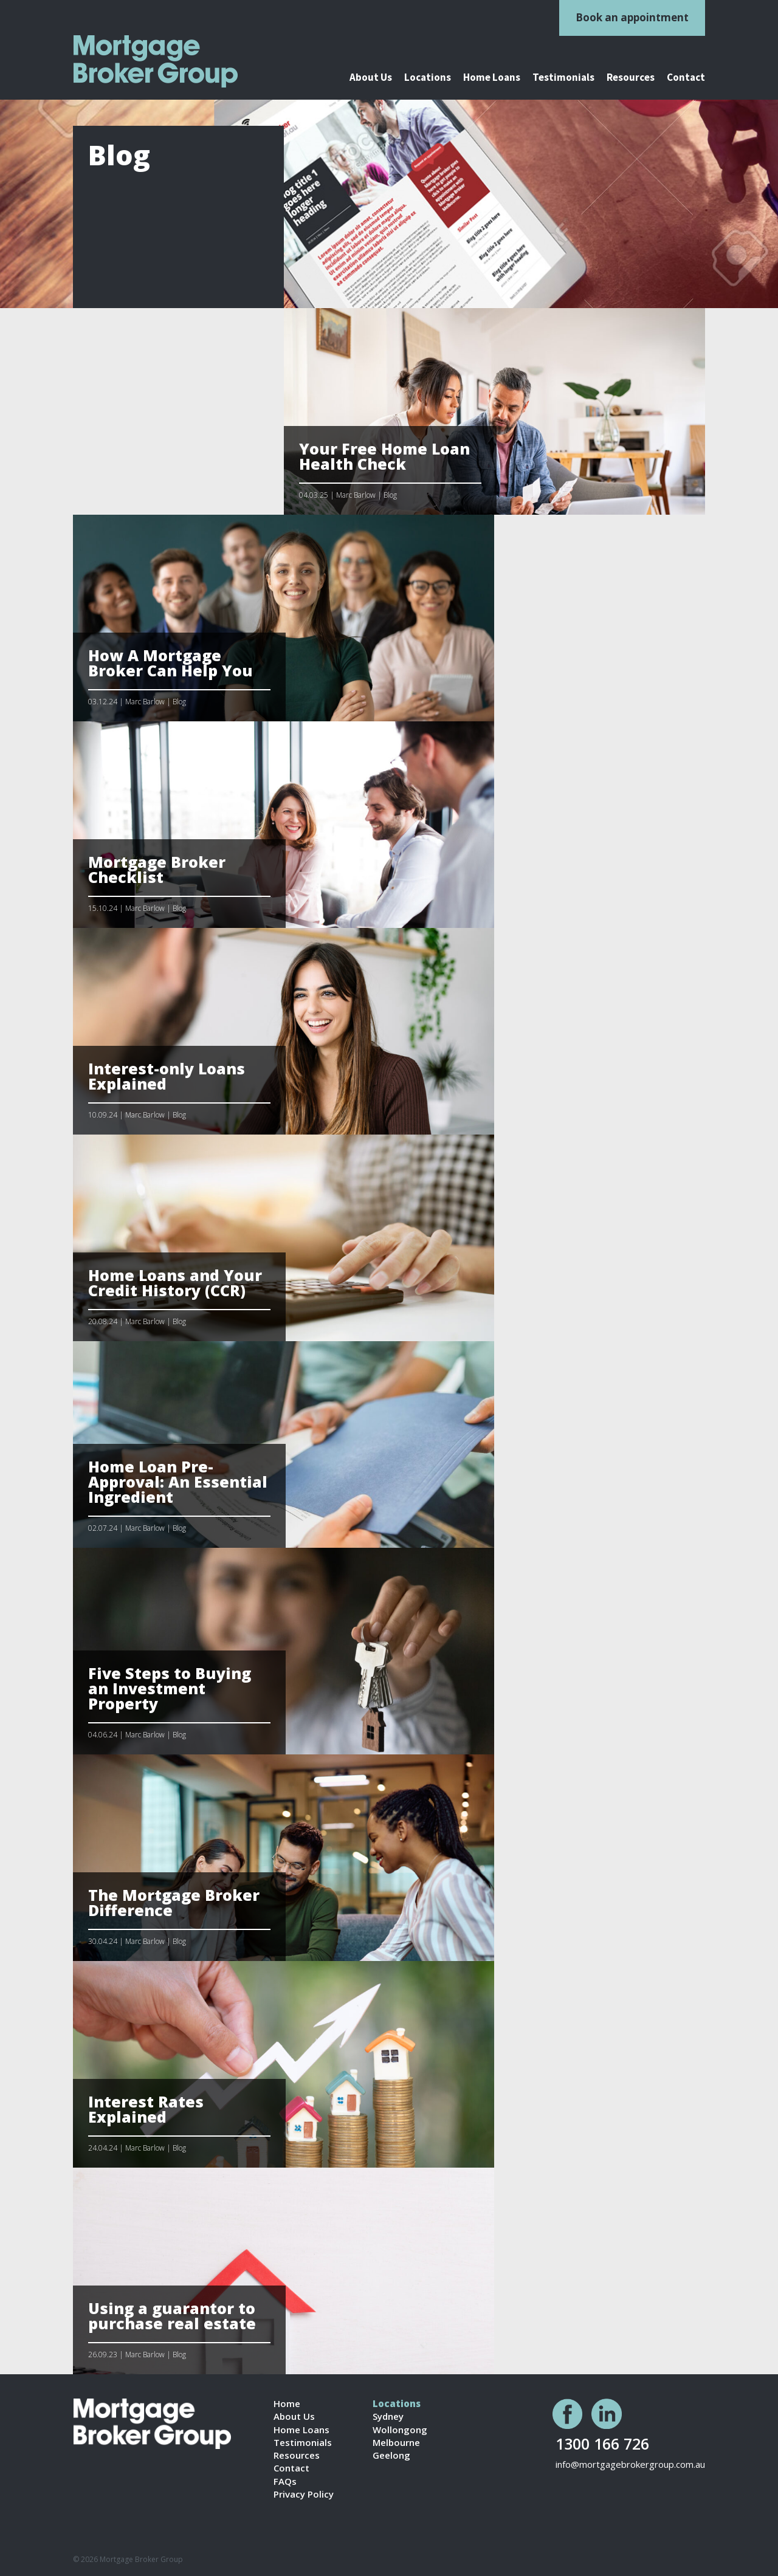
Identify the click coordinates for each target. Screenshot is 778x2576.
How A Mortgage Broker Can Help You (170, 663)
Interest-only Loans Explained (166, 1076)
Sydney (388, 2416)
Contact (686, 78)
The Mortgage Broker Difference (174, 1902)
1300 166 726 (602, 2443)
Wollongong (400, 2430)
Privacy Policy (304, 2494)
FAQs (285, 2481)
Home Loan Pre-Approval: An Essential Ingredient (177, 1481)
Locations (427, 78)
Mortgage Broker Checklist (156, 869)
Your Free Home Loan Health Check (384, 456)
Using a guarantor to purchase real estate (172, 2316)
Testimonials (563, 78)
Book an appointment (632, 17)
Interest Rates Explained (146, 2109)
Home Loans (491, 78)
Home (287, 2404)
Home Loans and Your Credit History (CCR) (175, 1282)
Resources (631, 78)
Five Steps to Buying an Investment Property (169, 1688)
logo (171, 61)
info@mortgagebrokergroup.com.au (630, 2464)
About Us (370, 78)
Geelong (391, 2455)
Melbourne (396, 2442)
